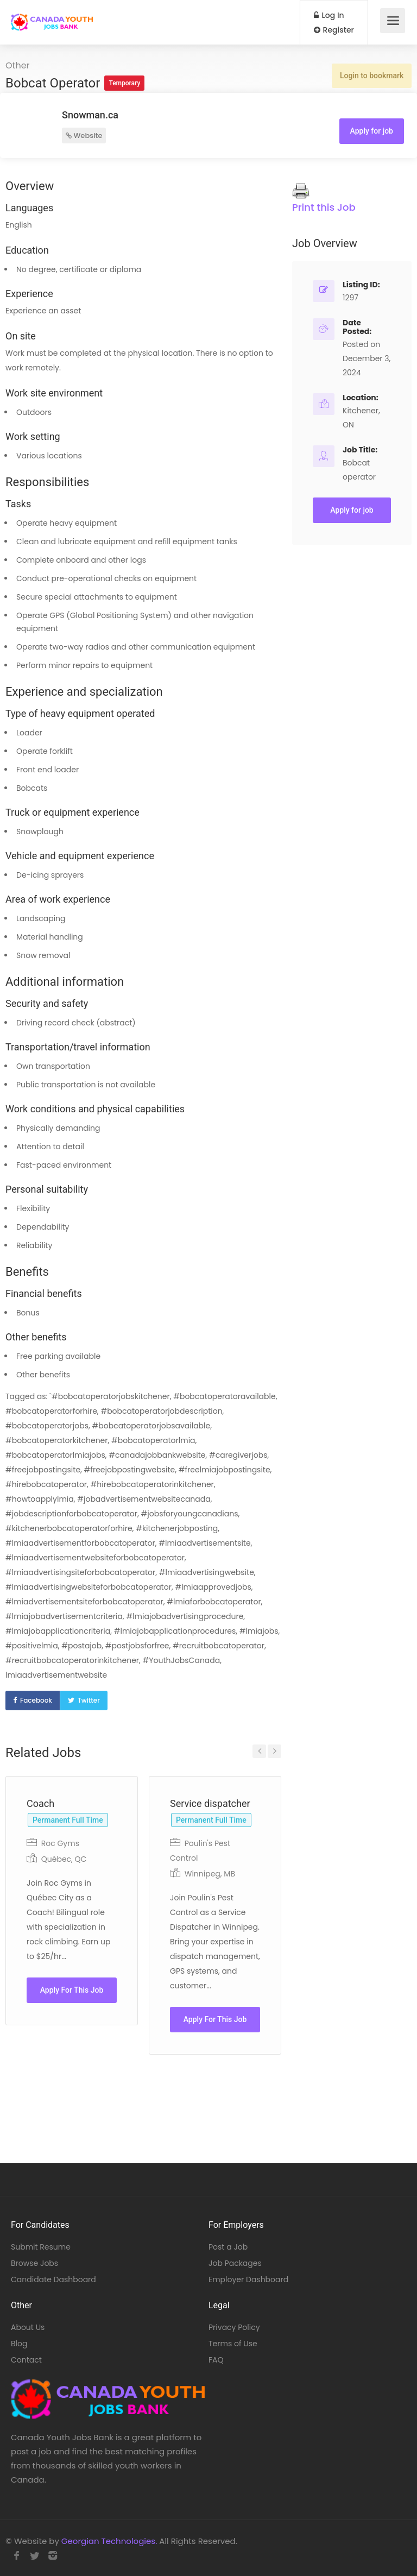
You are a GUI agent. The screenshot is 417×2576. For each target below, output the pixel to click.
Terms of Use (232, 2343)
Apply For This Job (72, 1990)
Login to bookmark (371, 75)
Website (84, 135)
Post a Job (228, 2246)
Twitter (89, 1700)
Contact (26, 2359)
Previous (259, 1751)
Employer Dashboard (248, 2279)
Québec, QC (64, 1859)
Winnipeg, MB (210, 1873)
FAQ (216, 2359)
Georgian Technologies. (109, 2541)
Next (274, 1751)
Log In (329, 15)
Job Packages (235, 2263)
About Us (28, 2327)
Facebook (36, 1700)
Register (334, 29)
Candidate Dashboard (53, 2279)
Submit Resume (41, 2246)
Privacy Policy (234, 2327)
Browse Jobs (34, 2263)
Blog (19, 2343)
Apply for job (371, 131)
